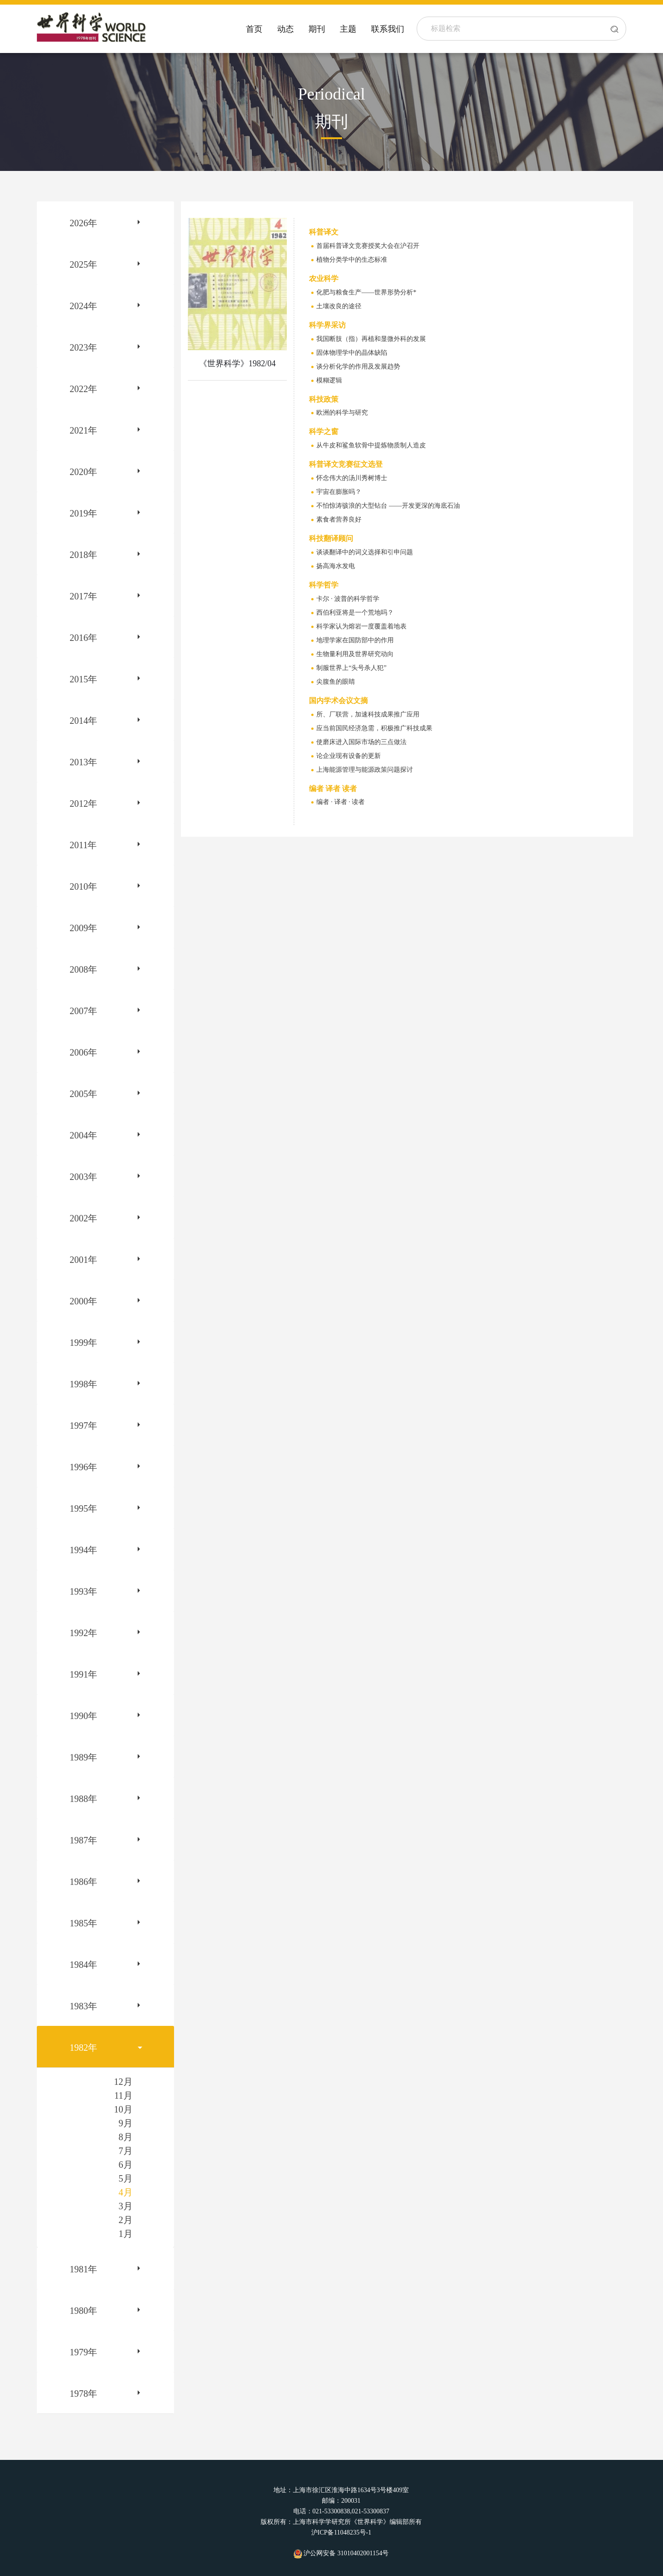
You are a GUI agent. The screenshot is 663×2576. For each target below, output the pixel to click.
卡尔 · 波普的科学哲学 (347, 598)
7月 (126, 2151)
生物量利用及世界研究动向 (355, 654)
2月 (126, 2220)
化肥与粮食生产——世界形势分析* (366, 292)
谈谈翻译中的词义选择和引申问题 (364, 552)
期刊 (316, 29)
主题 (348, 29)
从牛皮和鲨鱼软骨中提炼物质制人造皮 (371, 445)
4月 (126, 2192)
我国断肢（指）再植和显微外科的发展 (371, 338)
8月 (126, 2137)
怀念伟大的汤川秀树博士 (351, 478)
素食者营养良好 (338, 519)
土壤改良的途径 (338, 306)
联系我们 (387, 29)
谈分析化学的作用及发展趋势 (358, 366)
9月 (126, 2123)
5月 (126, 2178)
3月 (126, 2206)
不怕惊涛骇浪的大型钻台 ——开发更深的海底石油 (388, 505)
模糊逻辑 (329, 380)
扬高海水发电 (335, 566)
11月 (123, 2095)
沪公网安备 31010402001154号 (341, 2553)
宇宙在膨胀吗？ (338, 491)
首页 (254, 29)
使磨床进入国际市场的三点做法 (361, 742)
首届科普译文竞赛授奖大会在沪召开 (367, 245)
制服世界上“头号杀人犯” (351, 667)
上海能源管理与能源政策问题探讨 (364, 769)
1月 (126, 2234)
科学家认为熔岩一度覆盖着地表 (361, 626)
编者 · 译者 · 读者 (340, 801)
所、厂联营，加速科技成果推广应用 (367, 714)
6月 (126, 2164)
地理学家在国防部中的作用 (355, 640)
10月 (123, 2109)
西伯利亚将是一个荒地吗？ (355, 612)
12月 (123, 2082)
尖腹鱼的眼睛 (335, 681)
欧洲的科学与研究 (342, 412)
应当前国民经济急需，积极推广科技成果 (374, 728)
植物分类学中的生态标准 (351, 259)
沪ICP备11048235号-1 (341, 2532)
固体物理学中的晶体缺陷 (351, 352)
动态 (285, 29)
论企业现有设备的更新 (348, 755)
